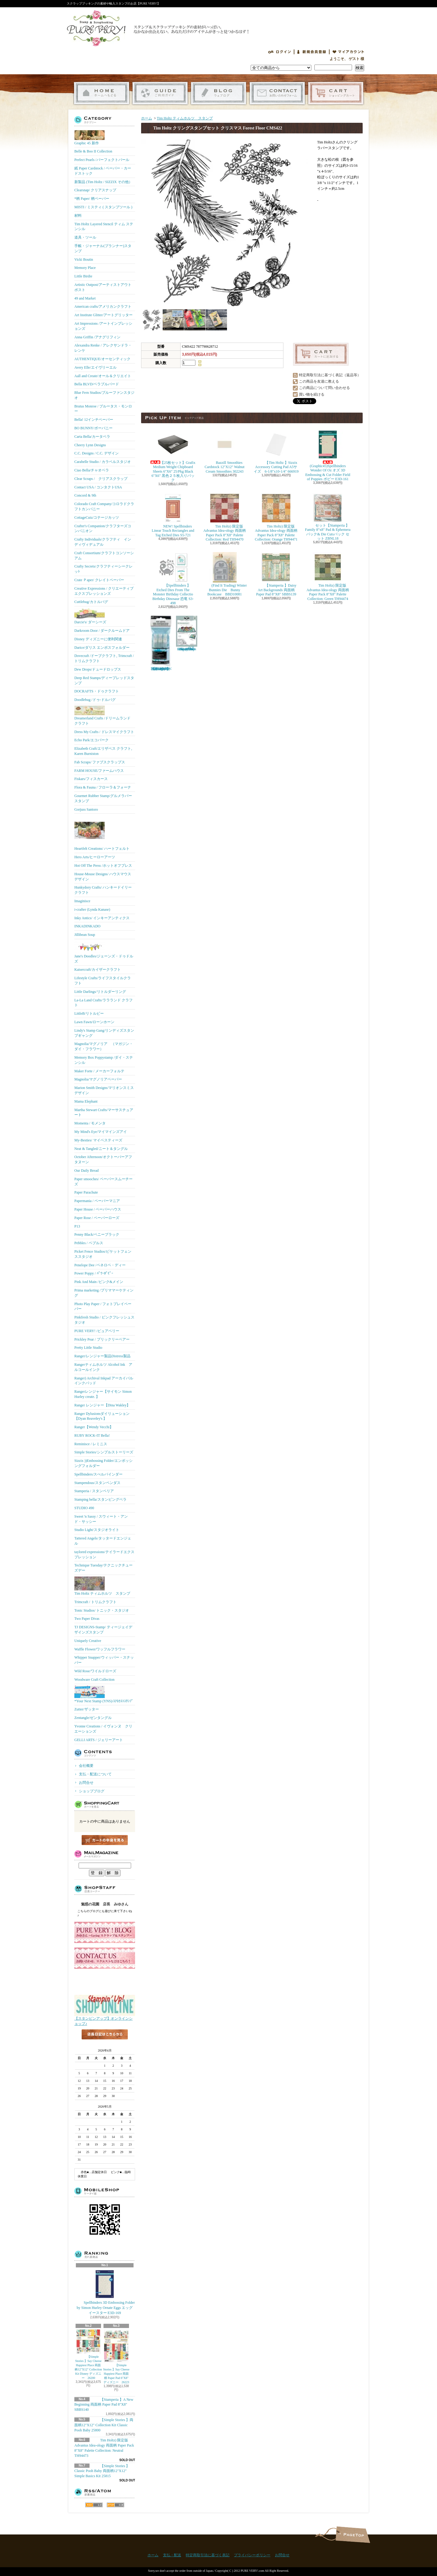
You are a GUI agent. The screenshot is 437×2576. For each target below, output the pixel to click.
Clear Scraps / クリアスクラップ (100, 479)
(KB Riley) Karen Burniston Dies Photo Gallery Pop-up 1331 (186, 633)
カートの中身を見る (105, 1840)
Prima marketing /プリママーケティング (104, 1293)
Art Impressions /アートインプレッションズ (103, 326)
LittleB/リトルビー (89, 1013)
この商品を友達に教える (319, 381)
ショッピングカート (336, 93)
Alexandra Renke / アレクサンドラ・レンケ (103, 348)
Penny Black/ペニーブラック (96, 1234)
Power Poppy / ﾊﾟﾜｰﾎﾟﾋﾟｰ (93, 1273)
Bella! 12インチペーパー (93, 419)
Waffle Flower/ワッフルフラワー (99, 1649)
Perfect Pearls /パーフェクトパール (101, 160)
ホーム (101, 93)
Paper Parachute (86, 1192)
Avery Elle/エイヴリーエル (95, 367)
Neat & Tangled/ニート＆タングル (101, 1149)
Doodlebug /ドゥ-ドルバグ (95, 700)
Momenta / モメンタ (90, 1123)
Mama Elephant (85, 1101)
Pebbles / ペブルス (88, 1243)
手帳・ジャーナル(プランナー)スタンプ (102, 248)
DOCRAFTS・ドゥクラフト (96, 691)
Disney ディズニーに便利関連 (98, 639)
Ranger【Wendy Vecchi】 (93, 1427)
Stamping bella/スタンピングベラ (100, 1499)
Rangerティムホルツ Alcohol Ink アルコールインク (103, 1367)
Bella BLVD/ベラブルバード (96, 384)
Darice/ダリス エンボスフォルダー (102, 647)
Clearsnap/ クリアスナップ (95, 190)
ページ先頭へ (352, 2534)
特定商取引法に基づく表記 (207, 2555)
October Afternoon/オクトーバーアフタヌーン (103, 1159)
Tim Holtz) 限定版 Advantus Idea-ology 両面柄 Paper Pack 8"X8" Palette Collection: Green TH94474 (328, 576)
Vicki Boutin (83, 259)
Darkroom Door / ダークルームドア (102, 630)
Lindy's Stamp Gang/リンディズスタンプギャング (104, 1033)
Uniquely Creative (87, 1641)
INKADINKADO (87, 926)
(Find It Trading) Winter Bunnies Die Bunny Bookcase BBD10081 (224, 574)
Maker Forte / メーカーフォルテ (99, 1071)
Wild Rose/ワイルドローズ (95, 1671)
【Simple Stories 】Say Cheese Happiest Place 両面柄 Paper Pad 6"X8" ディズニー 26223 (116, 2357)
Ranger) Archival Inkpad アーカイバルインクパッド (103, 1380)
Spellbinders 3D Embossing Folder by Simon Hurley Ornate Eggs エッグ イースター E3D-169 (105, 2292)
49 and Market (85, 298)
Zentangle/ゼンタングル (93, 1718)
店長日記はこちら (105, 2044)
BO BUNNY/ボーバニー (93, 428)
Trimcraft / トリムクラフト (95, 1602)
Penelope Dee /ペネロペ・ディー (100, 1265)
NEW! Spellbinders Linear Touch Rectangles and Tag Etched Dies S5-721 (173, 515)
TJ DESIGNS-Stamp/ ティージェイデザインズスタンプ (103, 1629)
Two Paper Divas (86, 1618)
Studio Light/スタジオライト (96, 1530)
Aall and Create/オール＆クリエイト (102, 376)
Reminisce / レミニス (90, 1444)
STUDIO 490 (84, 1508)
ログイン (279, 51)
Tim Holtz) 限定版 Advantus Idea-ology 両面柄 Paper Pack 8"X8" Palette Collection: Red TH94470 (224, 517)
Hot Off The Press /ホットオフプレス (103, 865)
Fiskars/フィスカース (91, 779)
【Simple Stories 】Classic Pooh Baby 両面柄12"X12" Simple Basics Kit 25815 (102, 2471)
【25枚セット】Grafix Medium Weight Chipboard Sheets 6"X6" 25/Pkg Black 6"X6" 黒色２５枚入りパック (174, 455)
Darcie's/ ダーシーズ (90, 616)
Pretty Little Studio (88, 1347)
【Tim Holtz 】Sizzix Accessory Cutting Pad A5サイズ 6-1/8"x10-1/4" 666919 (276, 451)
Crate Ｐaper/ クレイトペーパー (99, 580)
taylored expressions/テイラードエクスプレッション (104, 1554)
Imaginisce (82, 901)
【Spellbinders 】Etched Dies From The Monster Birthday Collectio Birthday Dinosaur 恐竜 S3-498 (173, 578)
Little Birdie (83, 276)
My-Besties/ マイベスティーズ (98, 1140)
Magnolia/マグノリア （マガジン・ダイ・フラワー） (103, 1046)
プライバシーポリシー (252, 2555)
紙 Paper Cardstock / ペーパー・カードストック (102, 171)
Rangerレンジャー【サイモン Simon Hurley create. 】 (103, 1394)
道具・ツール (85, 237)
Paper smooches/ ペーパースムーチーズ (103, 1181)
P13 (77, 1226)
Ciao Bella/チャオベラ (91, 470)
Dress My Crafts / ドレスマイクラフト (104, 732)
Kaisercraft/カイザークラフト (97, 969)
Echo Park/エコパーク (91, 740)
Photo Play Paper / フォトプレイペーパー (102, 1306)
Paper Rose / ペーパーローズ (96, 1218)
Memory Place (85, 268)
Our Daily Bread (86, 1170)
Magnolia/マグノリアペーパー (98, 1079)
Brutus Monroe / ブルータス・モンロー (103, 409)
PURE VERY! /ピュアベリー (96, 1331)
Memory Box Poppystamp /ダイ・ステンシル (103, 1060)
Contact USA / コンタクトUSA (98, 487)
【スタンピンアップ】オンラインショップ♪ (104, 2019)
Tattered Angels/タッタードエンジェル (102, 1541)
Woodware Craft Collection (94, 1679)
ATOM (115, 2505)
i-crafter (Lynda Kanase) (92, 909)
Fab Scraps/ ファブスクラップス (99, 762)
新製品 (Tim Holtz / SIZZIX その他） (103, 182)
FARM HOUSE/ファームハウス (99, 771)
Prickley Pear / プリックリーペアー (102, 1339)
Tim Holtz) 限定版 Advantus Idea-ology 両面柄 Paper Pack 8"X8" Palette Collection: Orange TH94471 (276, 517)
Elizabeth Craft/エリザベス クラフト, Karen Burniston (103, 751)
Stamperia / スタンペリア (94, 1491)
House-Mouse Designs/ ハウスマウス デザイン (102, 876)
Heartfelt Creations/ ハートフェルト (102, 833)
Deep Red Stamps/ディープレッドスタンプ (104, 680)
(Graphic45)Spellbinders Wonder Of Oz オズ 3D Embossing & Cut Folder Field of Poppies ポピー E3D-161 (327, 455)
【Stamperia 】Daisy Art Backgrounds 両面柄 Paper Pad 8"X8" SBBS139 (276, 574)
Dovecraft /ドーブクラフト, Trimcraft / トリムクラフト (104, 658)
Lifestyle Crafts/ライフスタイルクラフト (102, 980)
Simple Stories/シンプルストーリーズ (103, 1452)
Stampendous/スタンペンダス (97, 1483)
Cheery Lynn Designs (90, 445)
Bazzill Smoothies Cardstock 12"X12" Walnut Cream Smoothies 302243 (224, 451)
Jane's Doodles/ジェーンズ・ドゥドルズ (103, 952)
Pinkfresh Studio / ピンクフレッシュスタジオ (104, 1320)
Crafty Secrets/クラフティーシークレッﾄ (103, 569)
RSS (94, 2505)
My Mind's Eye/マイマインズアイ (100, 1132)
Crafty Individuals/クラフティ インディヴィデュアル (102, 542)
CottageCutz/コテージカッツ (96, 517)
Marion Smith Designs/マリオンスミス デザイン (104, 1090)
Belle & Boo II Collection (93, 151)
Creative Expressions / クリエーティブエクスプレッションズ (104, 591)
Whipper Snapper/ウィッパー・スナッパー (104, 1660)
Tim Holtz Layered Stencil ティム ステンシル (103, 226)
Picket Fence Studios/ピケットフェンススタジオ (102, 1254)
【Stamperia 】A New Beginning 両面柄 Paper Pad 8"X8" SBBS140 (103, 2404)
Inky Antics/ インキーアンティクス (102, 918)
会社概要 (86, 1766)
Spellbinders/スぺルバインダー (98, 1474)
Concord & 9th (85, 495)
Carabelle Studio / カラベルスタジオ (102, 462)
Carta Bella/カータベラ (92, 436)
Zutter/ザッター (86, 1709)
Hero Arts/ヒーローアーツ (94, 857)
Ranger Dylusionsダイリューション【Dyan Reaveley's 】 (102, 1416)
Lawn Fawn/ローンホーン (94, 1022)
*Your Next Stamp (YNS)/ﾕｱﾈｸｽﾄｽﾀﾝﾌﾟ (103, 1694)
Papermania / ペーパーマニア (97, 1201)
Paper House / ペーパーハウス (97, 1209)
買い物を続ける (311, 394)
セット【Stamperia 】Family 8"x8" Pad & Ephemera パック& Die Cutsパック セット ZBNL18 (328, 517)
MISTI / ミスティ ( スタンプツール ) (103, 207)
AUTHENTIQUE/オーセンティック (102, 359)
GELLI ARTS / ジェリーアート (98, 1740)
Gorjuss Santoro (86, 809)
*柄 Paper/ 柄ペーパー (91, 198)
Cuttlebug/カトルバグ (91, 602)
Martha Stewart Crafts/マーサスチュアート (103, 1112)
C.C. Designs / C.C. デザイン (96, 453)
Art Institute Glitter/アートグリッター (103, 315)
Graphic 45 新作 (89, 137)
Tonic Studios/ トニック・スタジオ (101, 1610)
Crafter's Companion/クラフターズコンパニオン (102, 528)
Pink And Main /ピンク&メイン (98, 1282)
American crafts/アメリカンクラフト (102, 306)
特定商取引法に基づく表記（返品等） (330, 375)
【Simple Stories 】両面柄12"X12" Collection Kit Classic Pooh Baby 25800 (103, 2425)
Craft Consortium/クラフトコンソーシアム (104, 555)
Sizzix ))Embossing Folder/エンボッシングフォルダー (103, 1463)
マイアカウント (348, 51)
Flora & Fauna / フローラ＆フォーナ (102, 787)
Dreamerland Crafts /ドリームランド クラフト (102, 715)
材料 (78, 215)
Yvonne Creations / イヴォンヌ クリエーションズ (103, 1729)
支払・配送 (172, 2555)
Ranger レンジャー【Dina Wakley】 (102, 1405)
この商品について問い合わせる (324, 388)
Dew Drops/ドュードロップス (97, 669)
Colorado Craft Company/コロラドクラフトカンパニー (104, 506)
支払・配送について (160, 93)
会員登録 (311, 51)
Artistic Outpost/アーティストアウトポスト (102, 287)
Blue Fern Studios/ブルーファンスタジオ (104, 395)
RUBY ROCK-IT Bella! (92, 1435)
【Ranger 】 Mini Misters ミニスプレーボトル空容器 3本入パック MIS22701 (160, 643)
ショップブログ (218, 93)
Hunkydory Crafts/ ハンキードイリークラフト (103, 890)
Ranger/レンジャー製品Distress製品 (102, 1356)
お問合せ (277, 93)
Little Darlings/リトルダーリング (100, 992)
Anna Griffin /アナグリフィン (97, 337)
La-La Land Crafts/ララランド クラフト (103, 1002)
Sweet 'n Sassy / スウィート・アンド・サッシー (101, 1519)
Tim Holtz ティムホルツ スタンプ (102, 1586)
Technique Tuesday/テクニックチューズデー (103, 1568)
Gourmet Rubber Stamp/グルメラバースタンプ (103, 798)
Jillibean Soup (84, 935)
